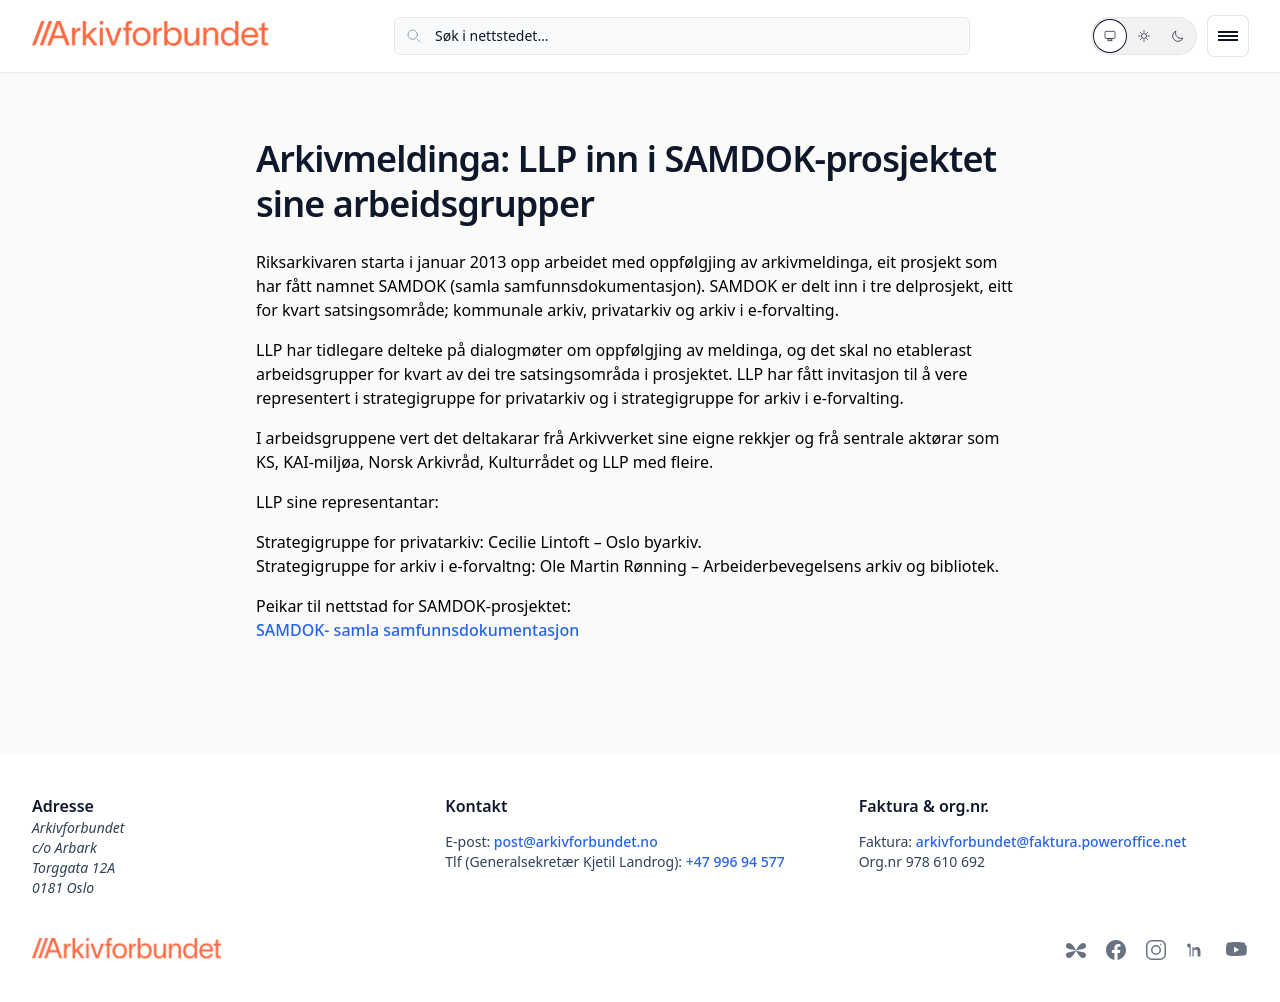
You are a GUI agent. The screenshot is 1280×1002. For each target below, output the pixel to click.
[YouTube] (1236, 950)
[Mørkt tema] (1178, 36)
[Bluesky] (1076, 950)
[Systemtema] (1110, 36)
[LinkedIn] (1196, 950)
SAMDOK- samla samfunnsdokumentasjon (417, 630)
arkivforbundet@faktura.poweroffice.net (1051, 841)
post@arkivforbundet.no (576, 841)
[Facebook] (1116, 950)
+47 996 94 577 (735, 861)
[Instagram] (1156, 950)
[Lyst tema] (1144, 36)
